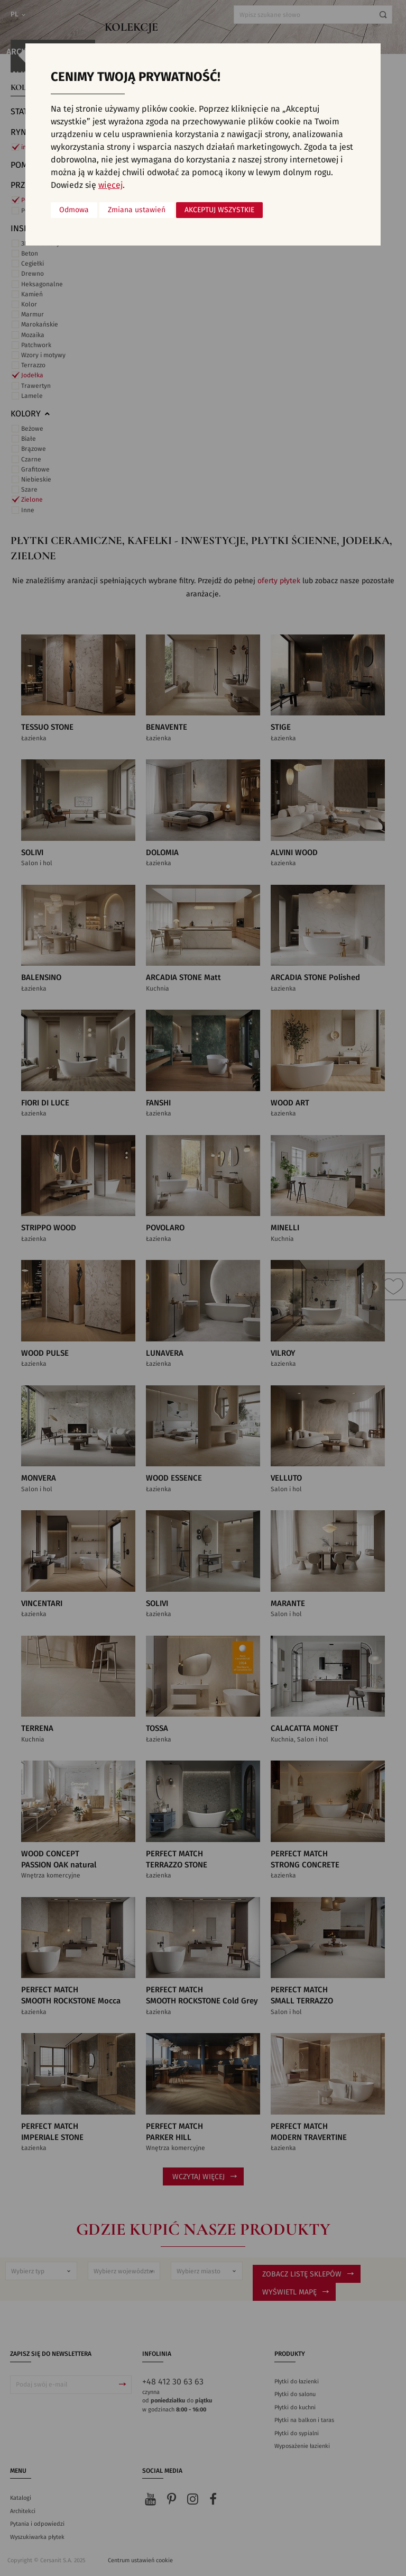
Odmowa (74, 210)
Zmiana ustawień (136, 210)
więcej (110, 185)
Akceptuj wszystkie (219, 210)
